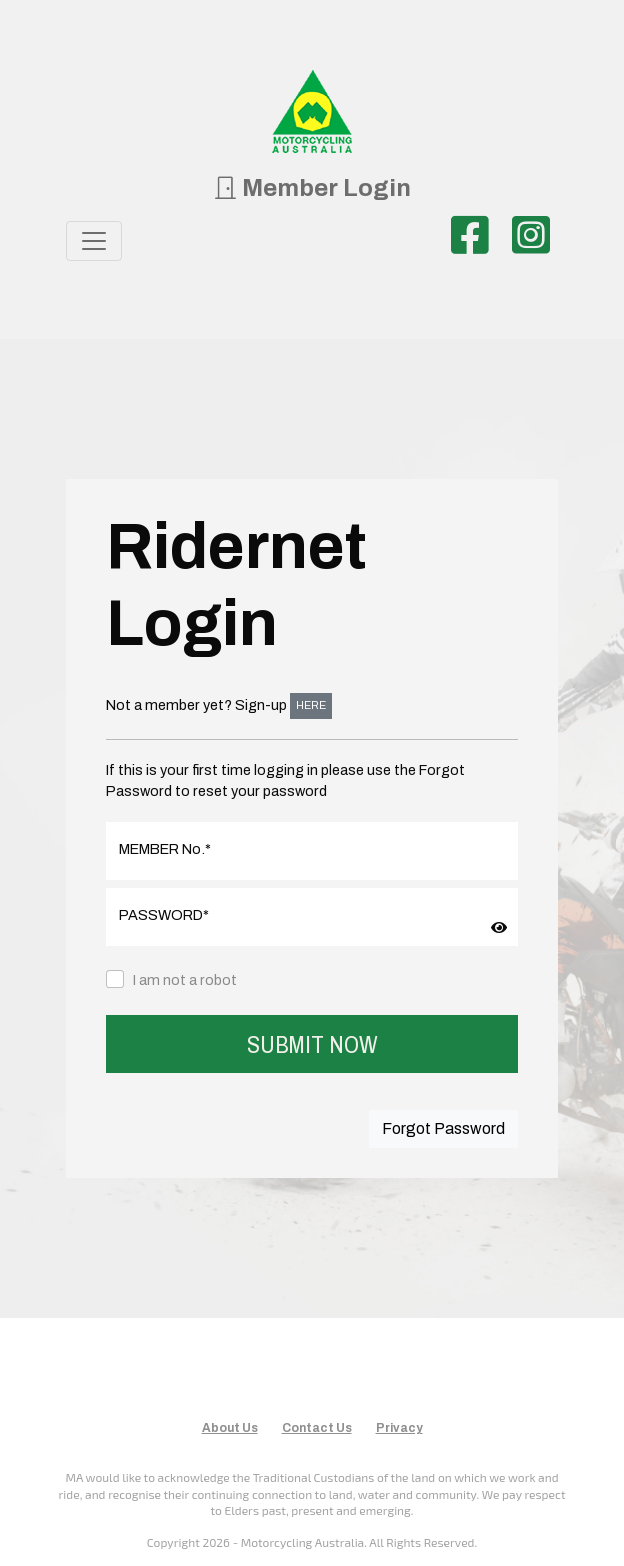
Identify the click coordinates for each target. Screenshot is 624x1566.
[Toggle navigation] (94, 241)
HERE (311, 705)
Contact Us (317, 1428)
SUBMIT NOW (312, 1044)
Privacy (399, 1428)
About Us (230, 1428)
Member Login (312, 188)
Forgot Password (443, 1128)
